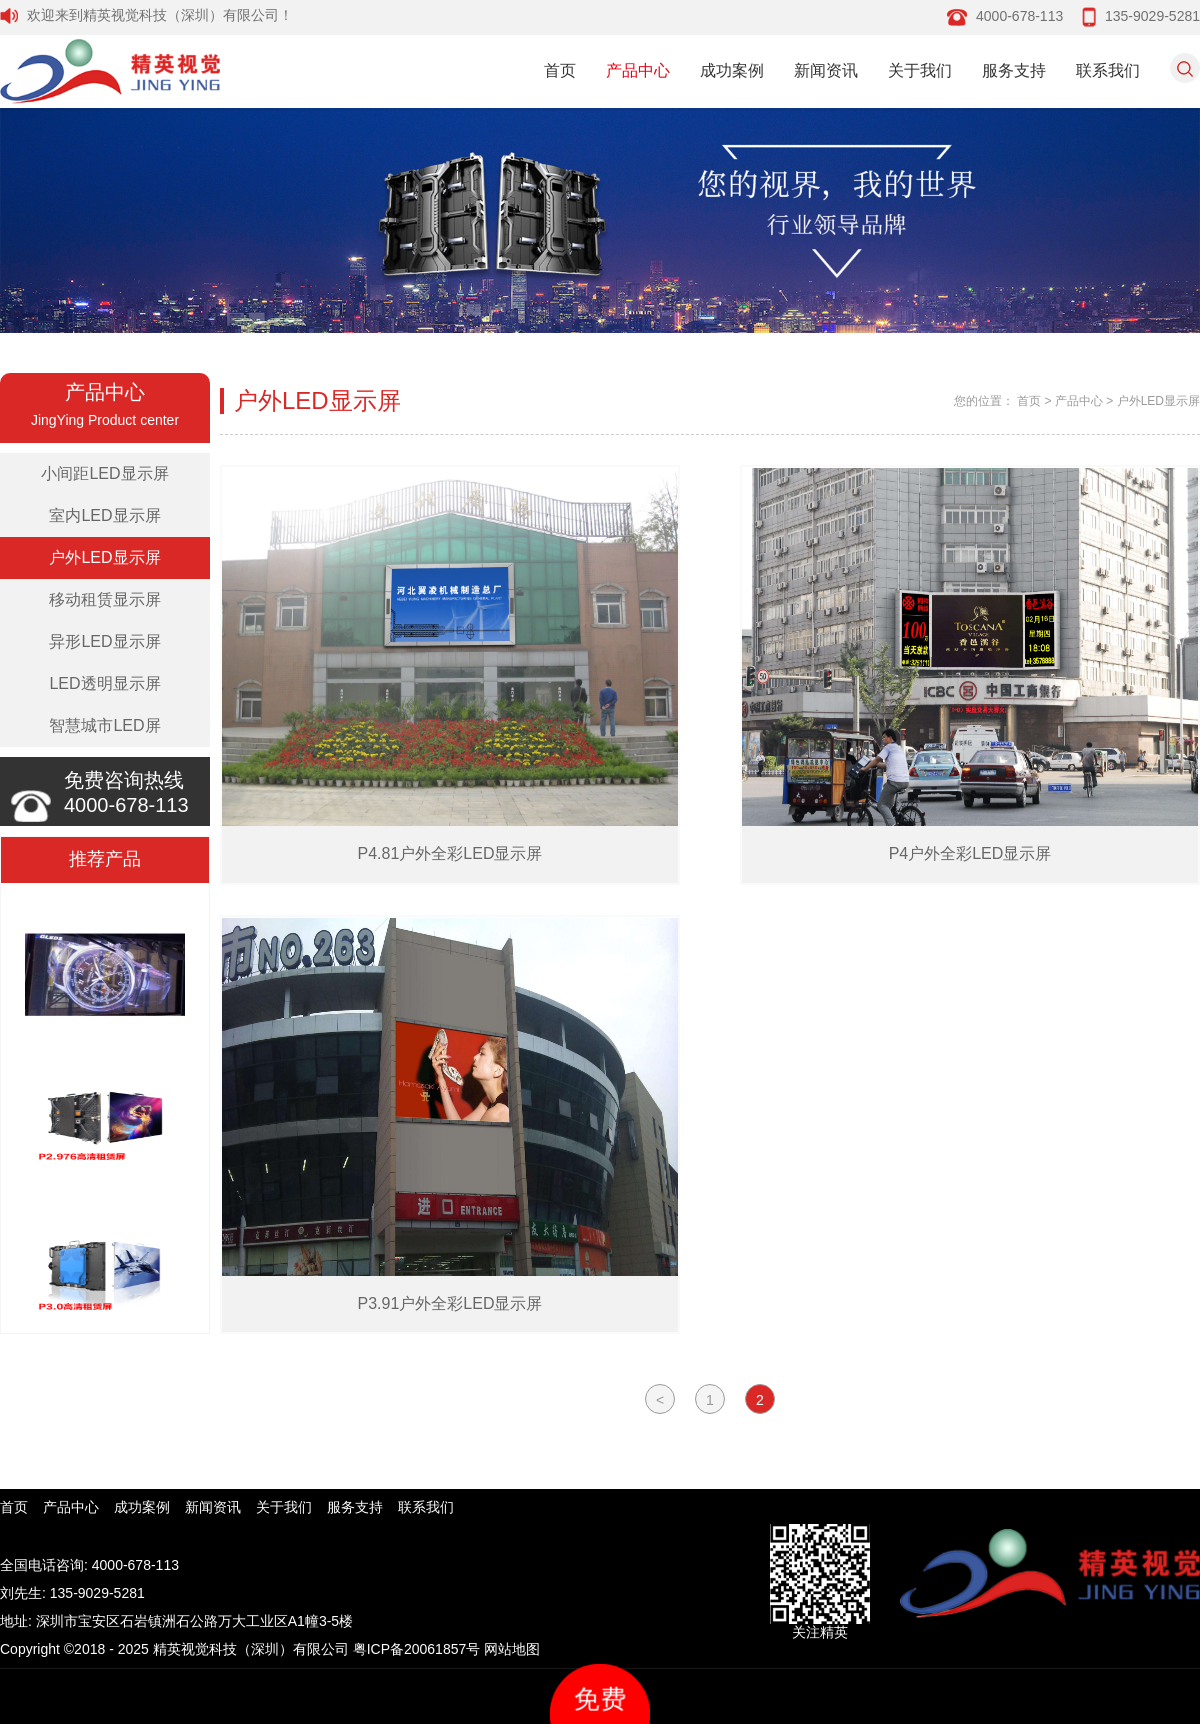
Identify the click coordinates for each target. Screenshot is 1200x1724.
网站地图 (512, 1649)
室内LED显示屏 (104, 515)
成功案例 (732, 70)
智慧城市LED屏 (104, 725)
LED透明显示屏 (104, 683)
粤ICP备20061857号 (417, 1649)
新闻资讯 (826, 70)
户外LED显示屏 (104, 557)
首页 (560, 70)
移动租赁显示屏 (105, 599)
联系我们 (1108, 70)
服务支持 (1014, 70)
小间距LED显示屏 (104, 473)
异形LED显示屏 (104, 641)
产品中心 (638, 70)
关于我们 (920, 70)
